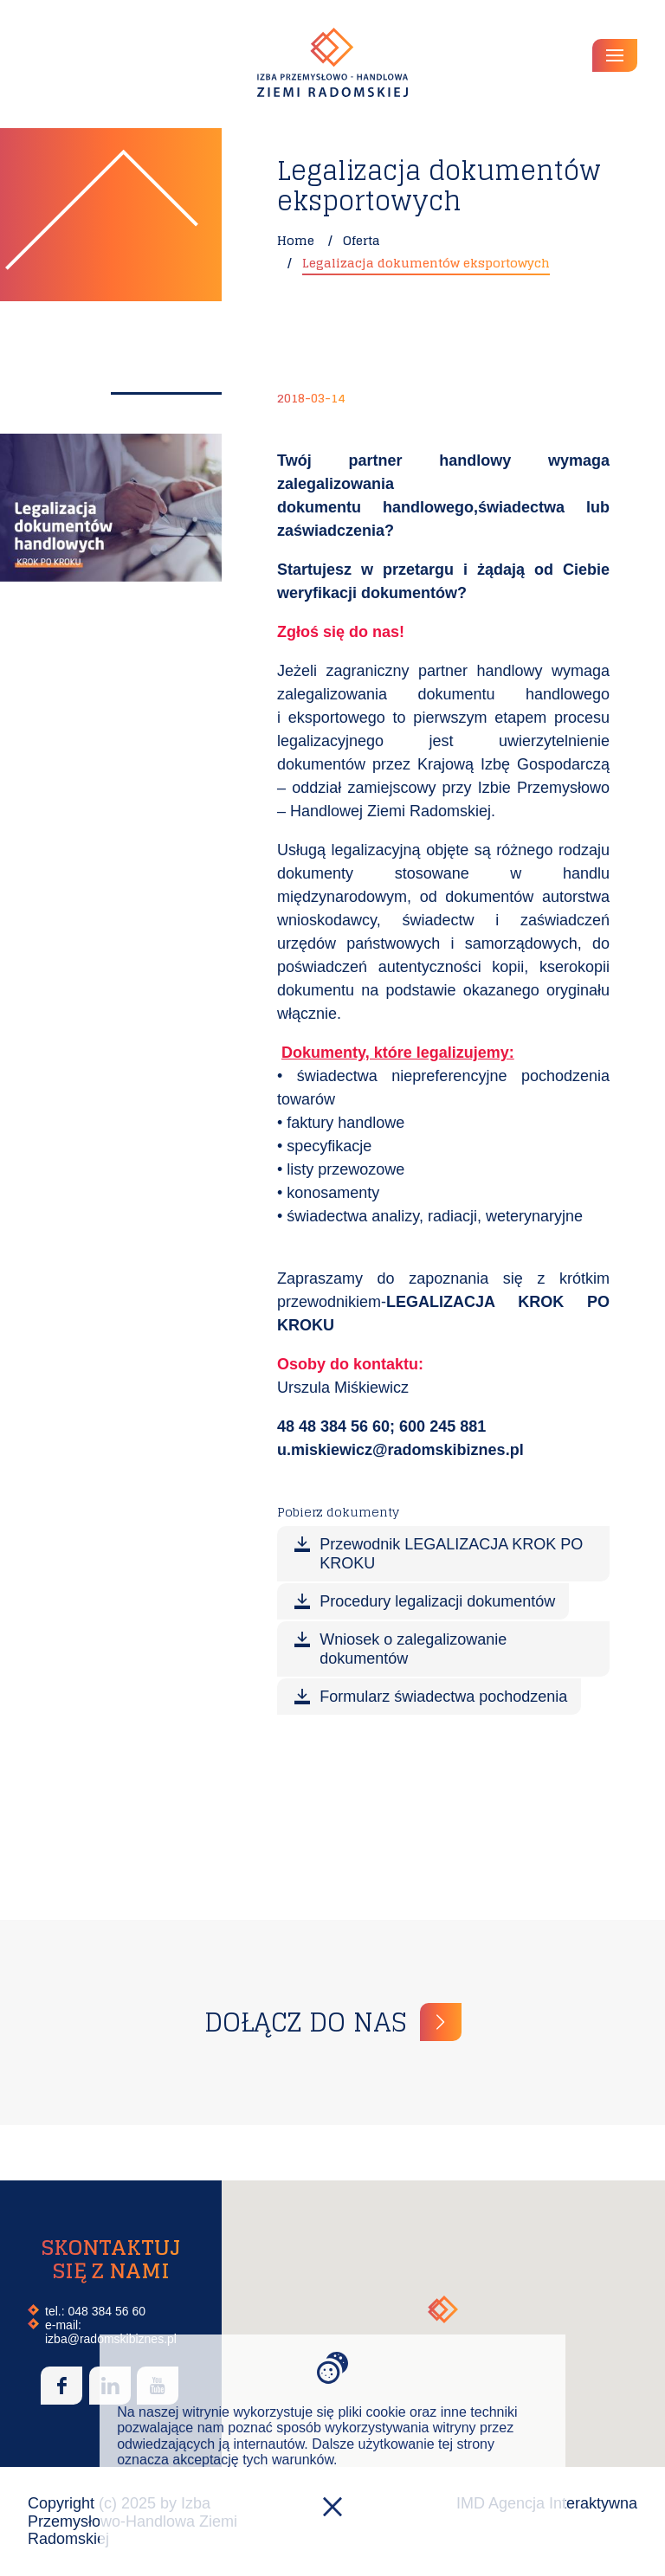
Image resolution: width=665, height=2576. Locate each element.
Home (295, 240)
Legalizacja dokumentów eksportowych (426, 263)
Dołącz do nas (305, 2022)
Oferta (361, 240)
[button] (443, 2309)
